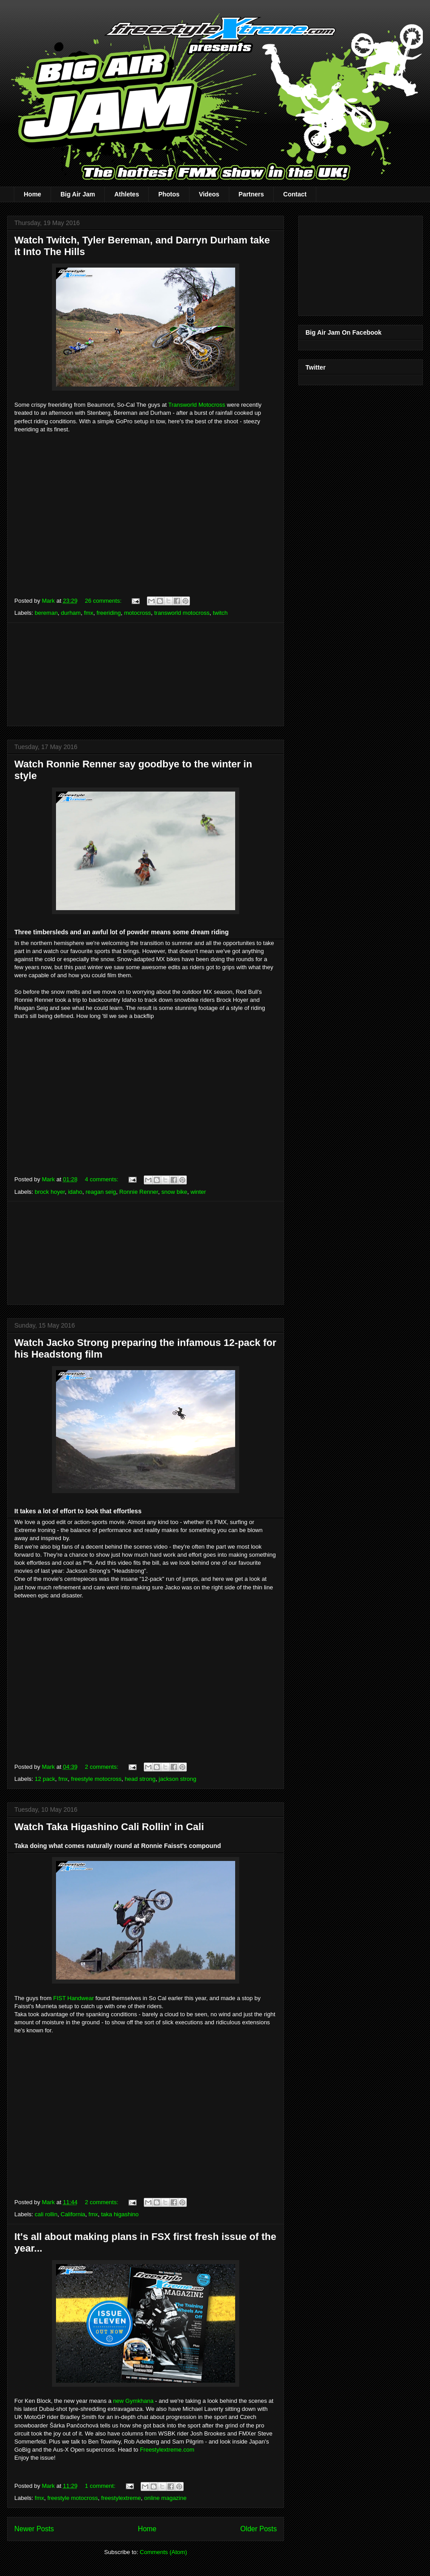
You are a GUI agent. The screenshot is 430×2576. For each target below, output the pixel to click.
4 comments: (102, 1179)
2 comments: (102, 1766)
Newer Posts (34, 2529)
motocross (137, 612)
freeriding (109, 612)
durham (71, 612)
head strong (140, 1779)
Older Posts (259, 2529)
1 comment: (101, 2485)
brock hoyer (50, 1191)
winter (198, 1191)
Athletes (126, 194)
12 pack (45, 1779)
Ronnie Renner (138, 1191)
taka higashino (120, 2214)
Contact (294, 194)
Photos (168, 194)
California (72, 2214)
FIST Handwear (73, 1998)
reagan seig (101, 1191)
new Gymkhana (133, 2400)
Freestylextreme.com (167, 2449)
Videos (209, 194)
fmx (88, 612)
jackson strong (177, 1779)
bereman (46, 612)
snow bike (174, 1191)
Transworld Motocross (196, 404)
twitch (220, 612)
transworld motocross (182, 612)
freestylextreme (121, 2498)
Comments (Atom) (163, 2552)
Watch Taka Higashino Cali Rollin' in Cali (109, 1826)
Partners (251, 194)
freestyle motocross (96, 1779)
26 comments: (104, 600)
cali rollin (46, 2214)
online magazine (165, 2498)
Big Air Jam (77, 194)
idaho (75, 1191)
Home (32, 194)
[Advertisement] (145, 674)
